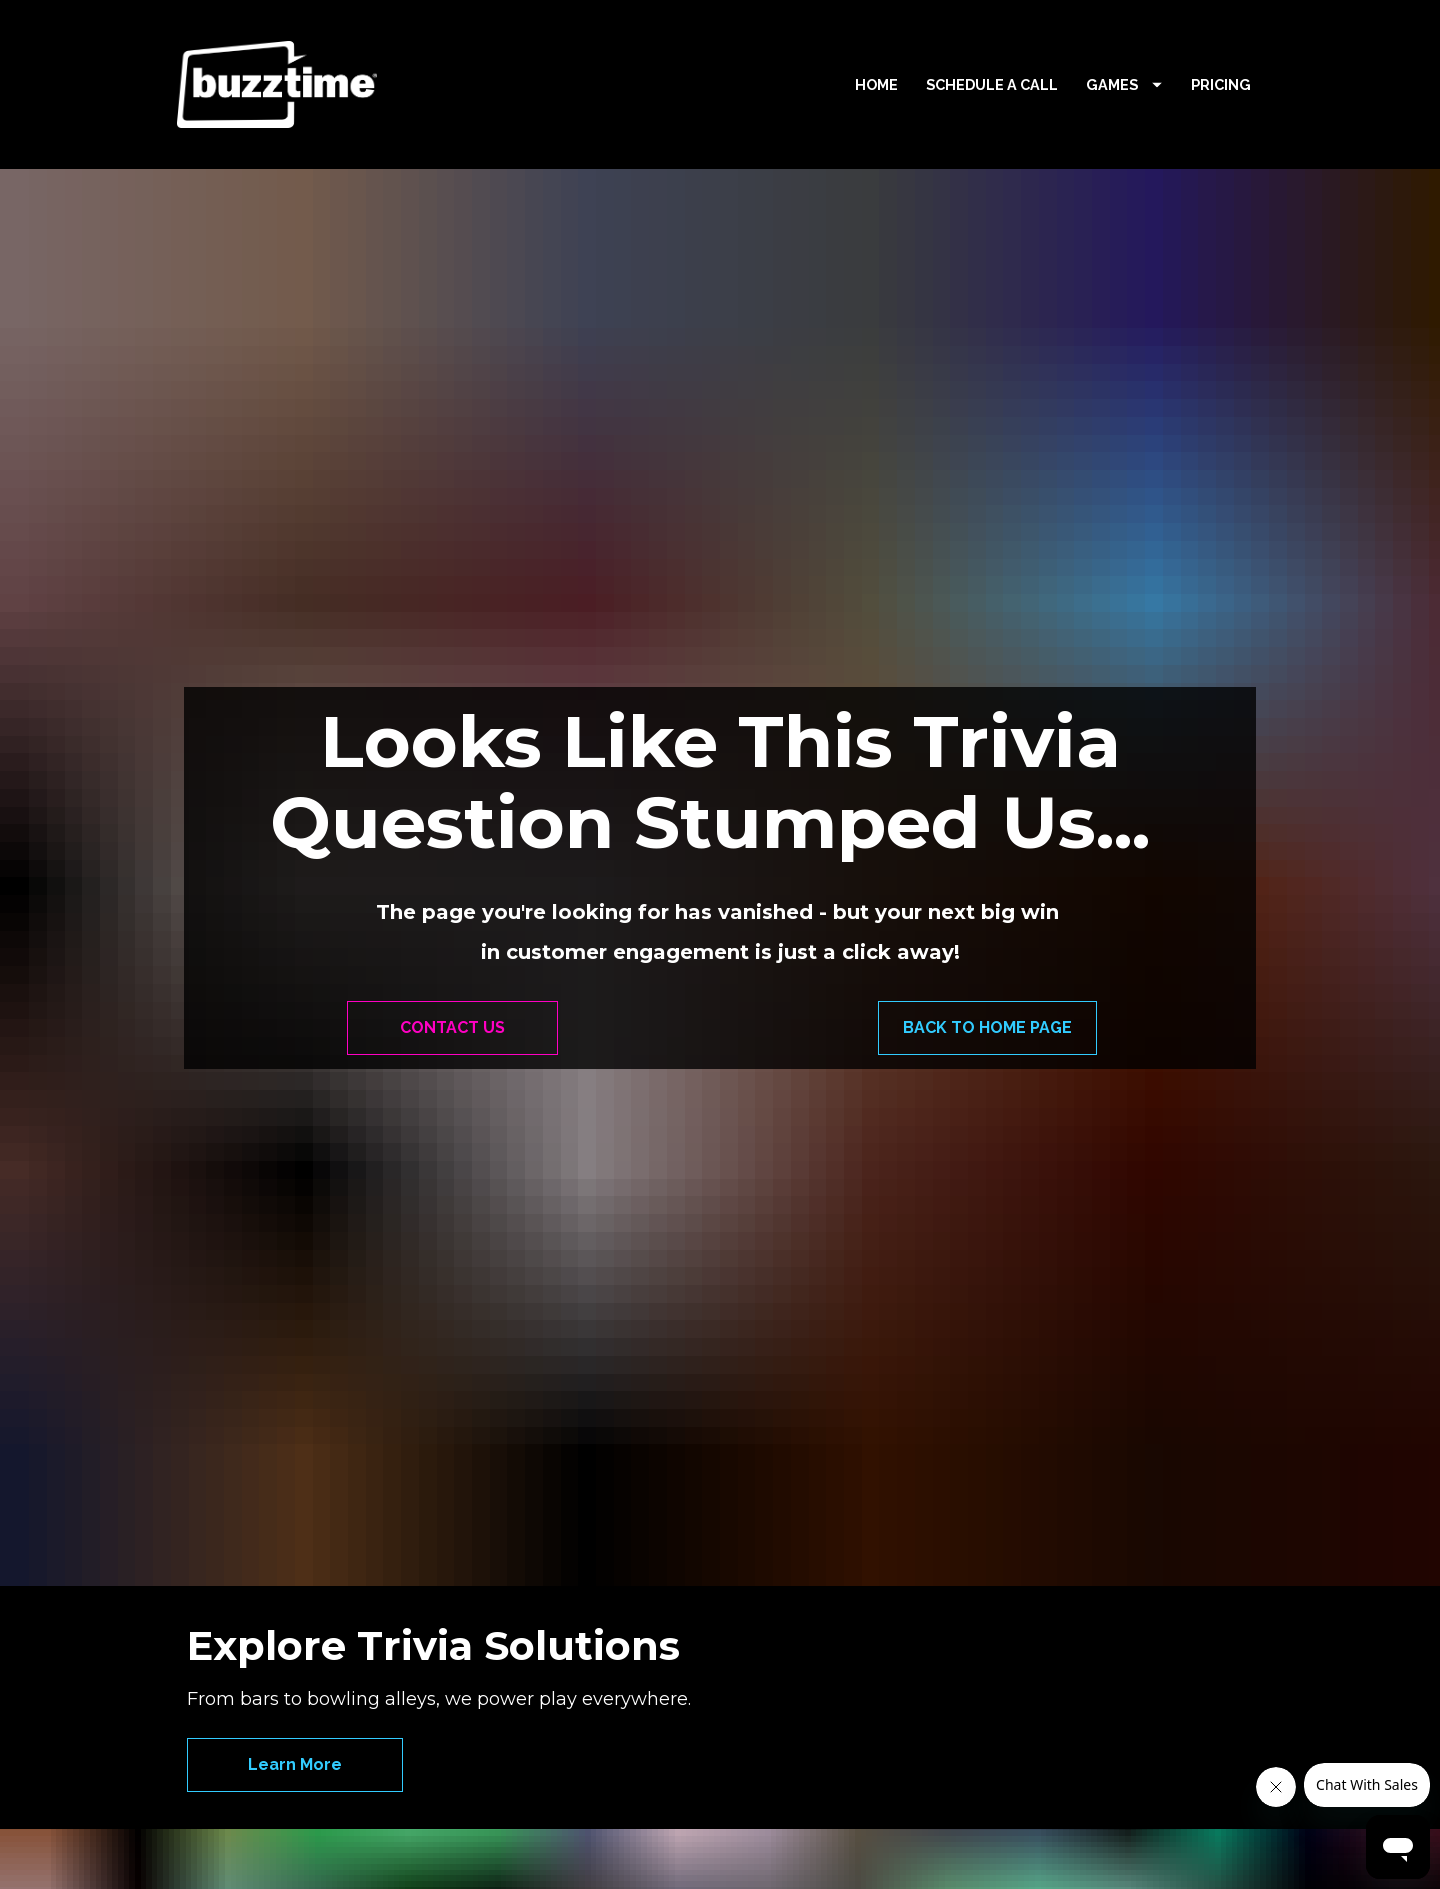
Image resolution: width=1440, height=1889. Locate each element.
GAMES (1124, 84)
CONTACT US (452, 871)
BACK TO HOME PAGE (987, 871)
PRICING (1221, 84)
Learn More (295, 1452)
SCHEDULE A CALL (992, 84)
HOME (876, 84)
